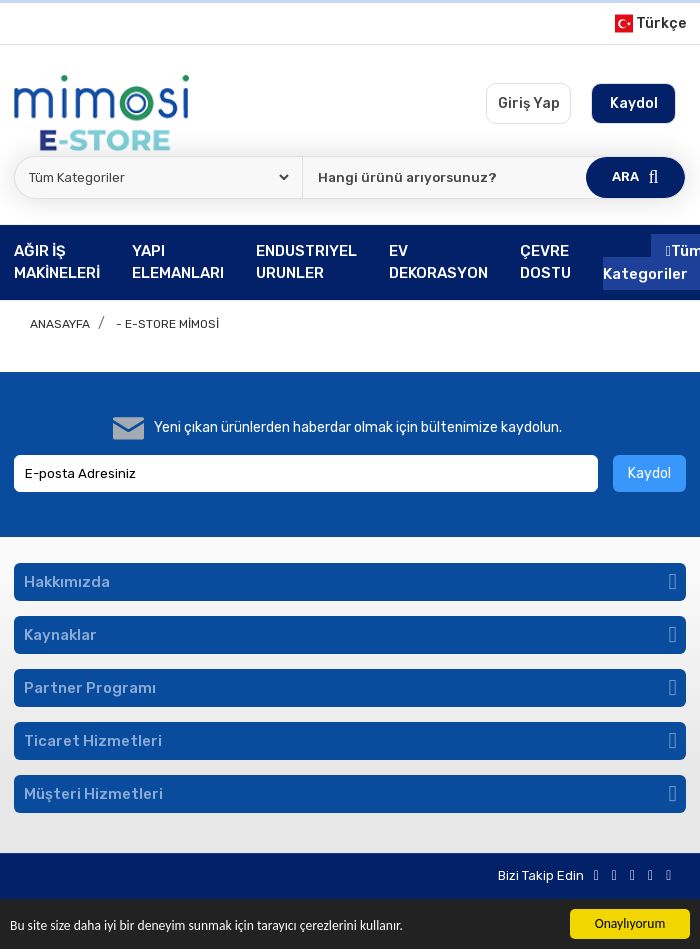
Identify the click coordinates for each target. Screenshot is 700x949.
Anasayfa (60, 324)
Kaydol (649, 473)
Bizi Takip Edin (541, 875)
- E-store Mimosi (167, 324)
